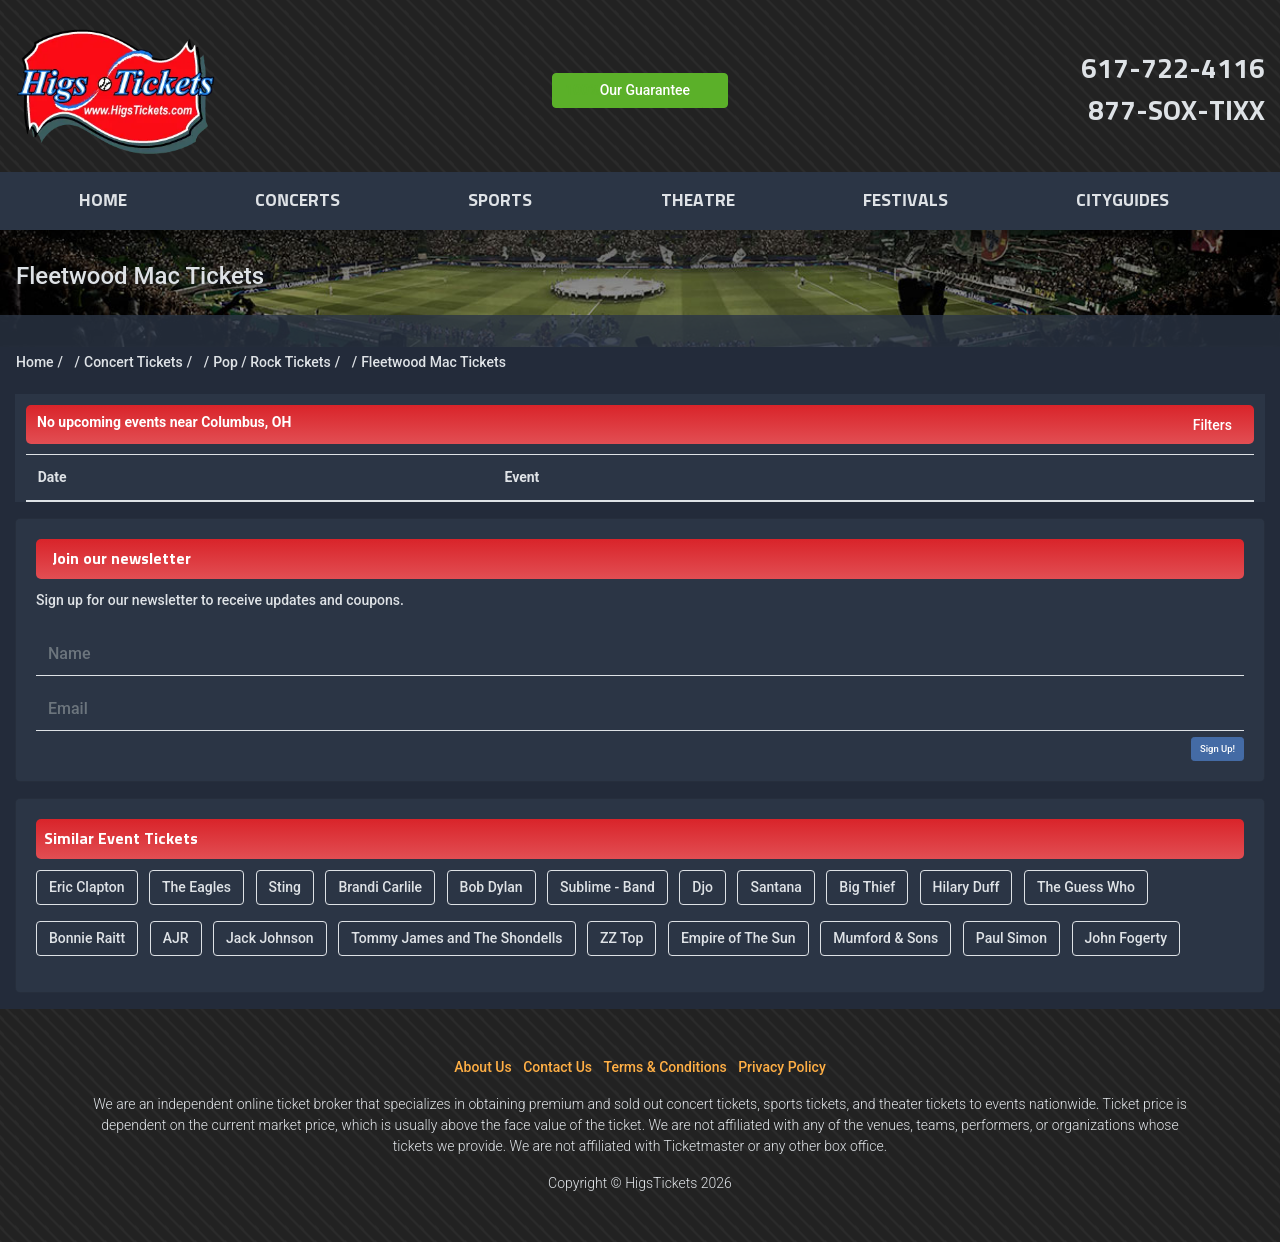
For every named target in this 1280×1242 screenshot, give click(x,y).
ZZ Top (621, 938)
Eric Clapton (87, 887)
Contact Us (557, 1067)
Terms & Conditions (665, 1067)
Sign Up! (1217, 748)
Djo (702, 887)
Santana (775, 887)
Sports (500, 201)
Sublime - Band (607, 887)
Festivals (905, 201)
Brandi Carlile (380, 887)
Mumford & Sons (885, 938)
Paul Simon (1011, 938)
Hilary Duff (966, 887)
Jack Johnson (270, 938)
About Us (482, 1067)
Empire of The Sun (738, 938)
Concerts (297, 201)
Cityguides (1122, 201)
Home (103, 201)
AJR (176, 938)
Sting (285, 887)
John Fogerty (1126, 938)
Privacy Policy (782, 1067)
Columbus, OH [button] (164, 422)
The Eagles (196, 887)
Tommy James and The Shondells (456, 938)
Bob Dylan (491, 887)
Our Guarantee (645, 90)
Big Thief (867, 887)
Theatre (698, 201)
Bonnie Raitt (87, 938)
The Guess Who (1086, 887)
